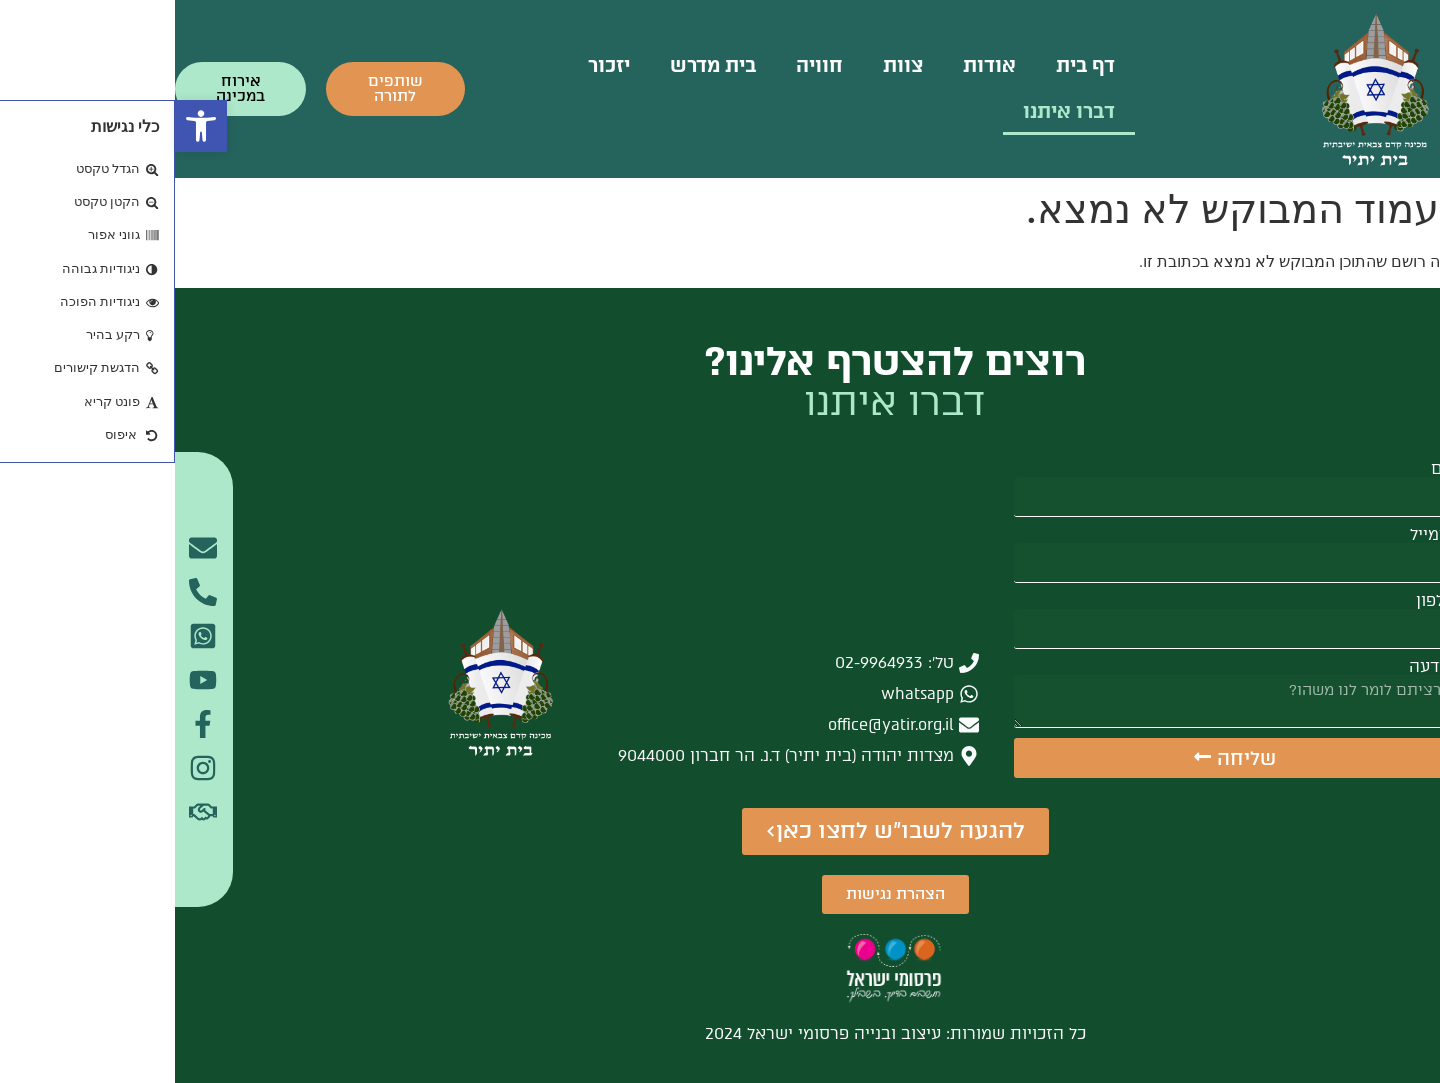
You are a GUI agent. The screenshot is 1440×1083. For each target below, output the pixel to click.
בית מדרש (538, 65)
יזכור (434, 65)
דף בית (910, 65)
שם (1268, 469)
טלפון (1260, 601)
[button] (26, 126)
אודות (814, 65)
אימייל (1257, 535)
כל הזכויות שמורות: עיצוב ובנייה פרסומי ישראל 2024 (720, 1033)
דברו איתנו (894, 111)
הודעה (1257, 667)
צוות (728, 65)
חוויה (644, 65)
